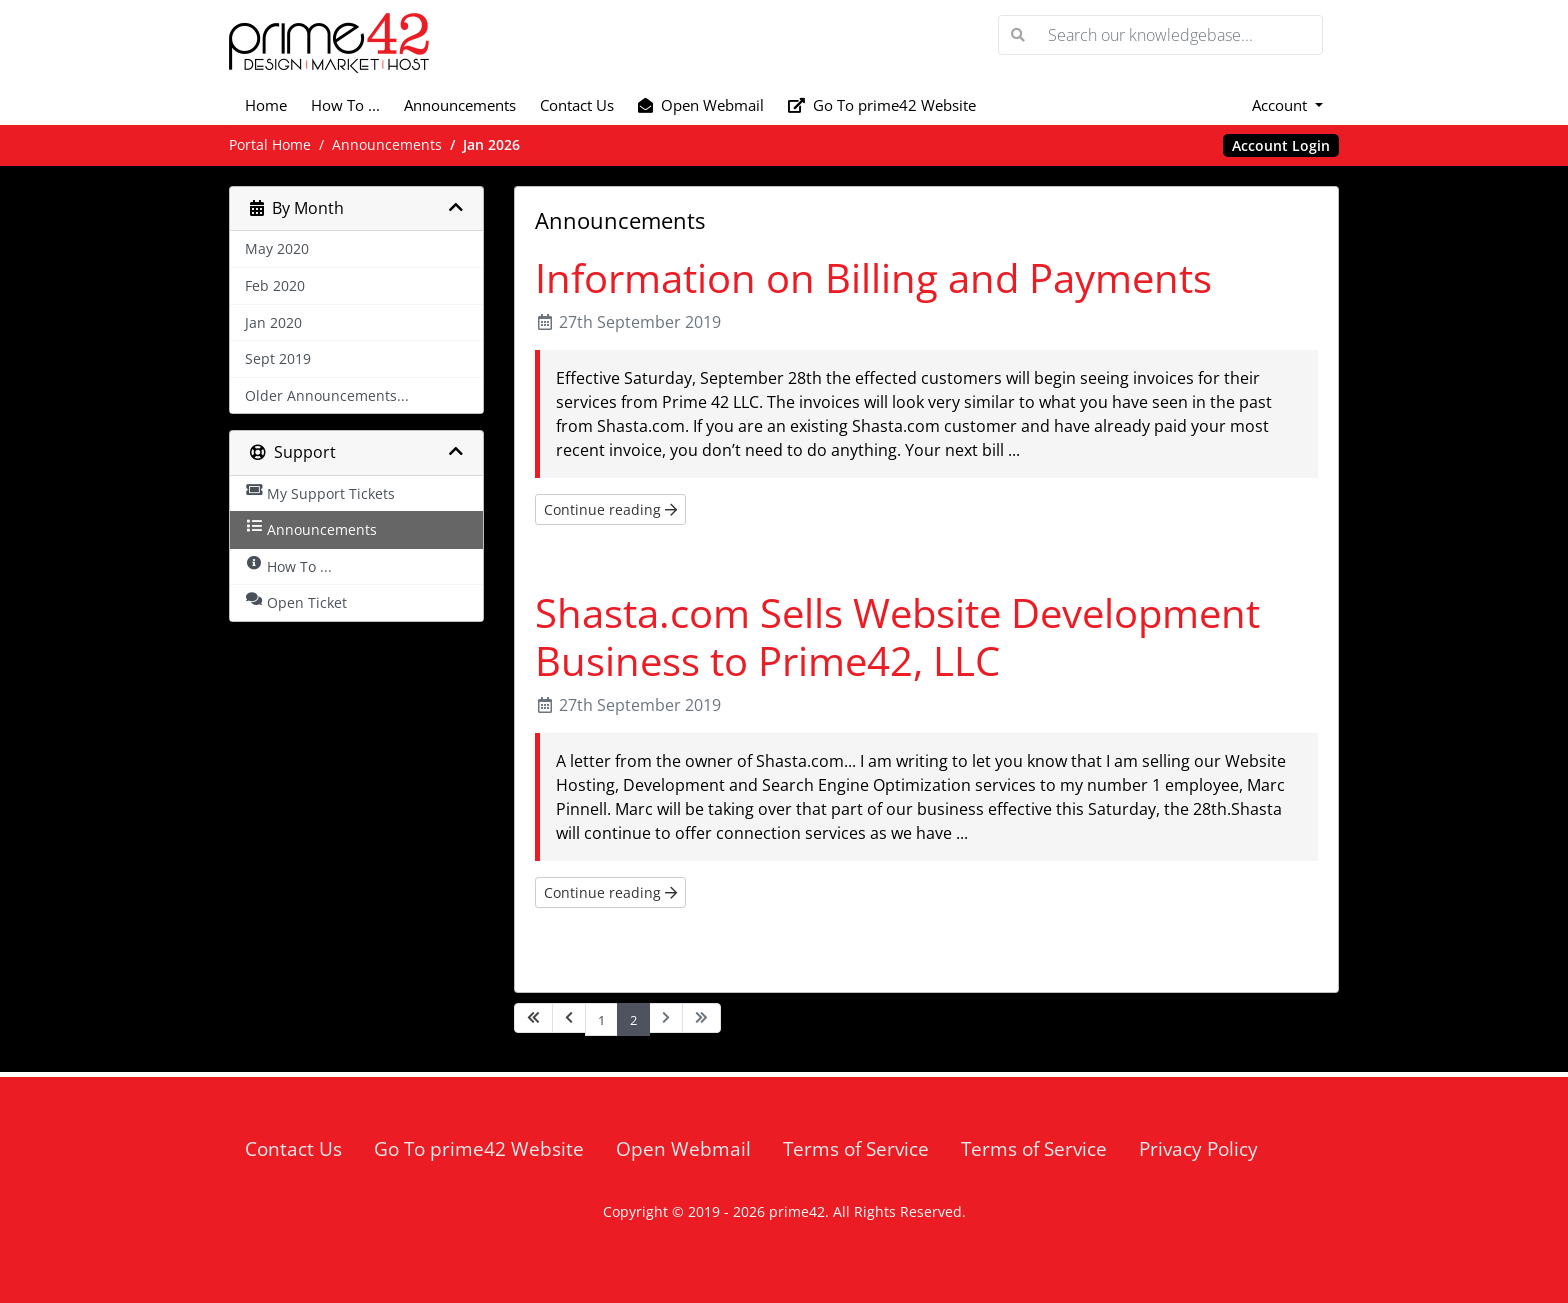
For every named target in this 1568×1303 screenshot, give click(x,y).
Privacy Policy (1198, 1148)
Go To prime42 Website (882, 105)
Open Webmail (701, 105)
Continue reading (610, 509)
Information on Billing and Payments (873, 277)
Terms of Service (856, 1148)
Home (266, 105)
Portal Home (270, 144)
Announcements (460, 105)
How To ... (345, 105)
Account (1281, 105)
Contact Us (577, 105)
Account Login (1281, 145)
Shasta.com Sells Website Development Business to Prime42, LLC (897, 636)
